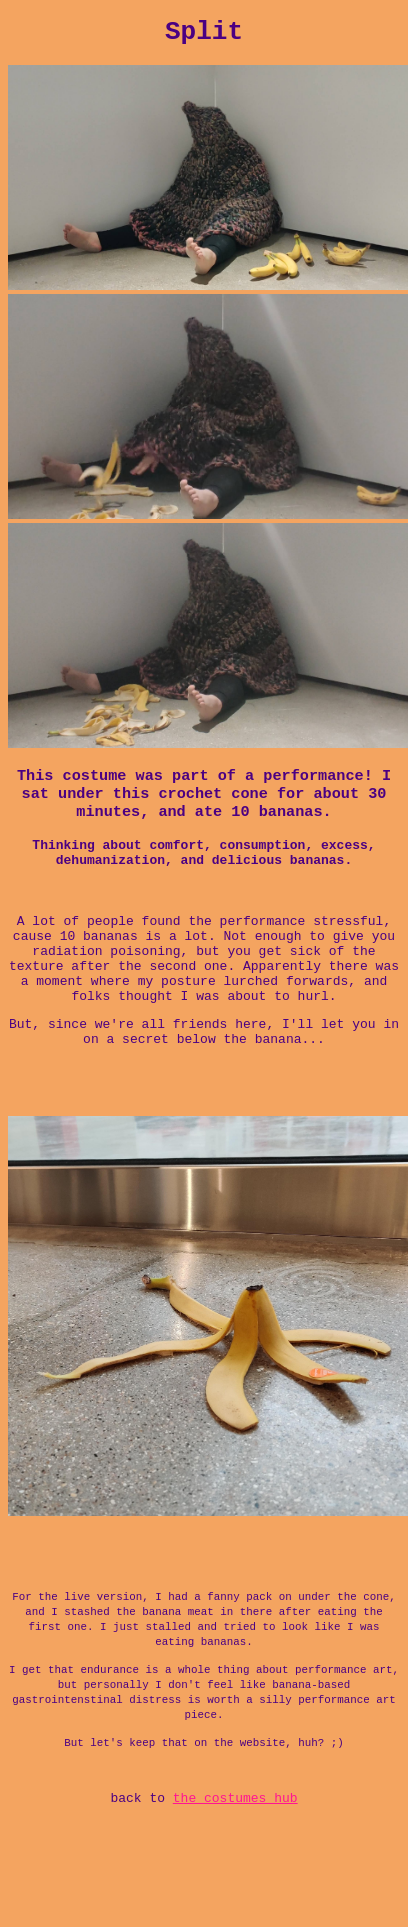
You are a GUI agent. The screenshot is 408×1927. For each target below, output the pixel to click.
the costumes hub (235, 1887)
